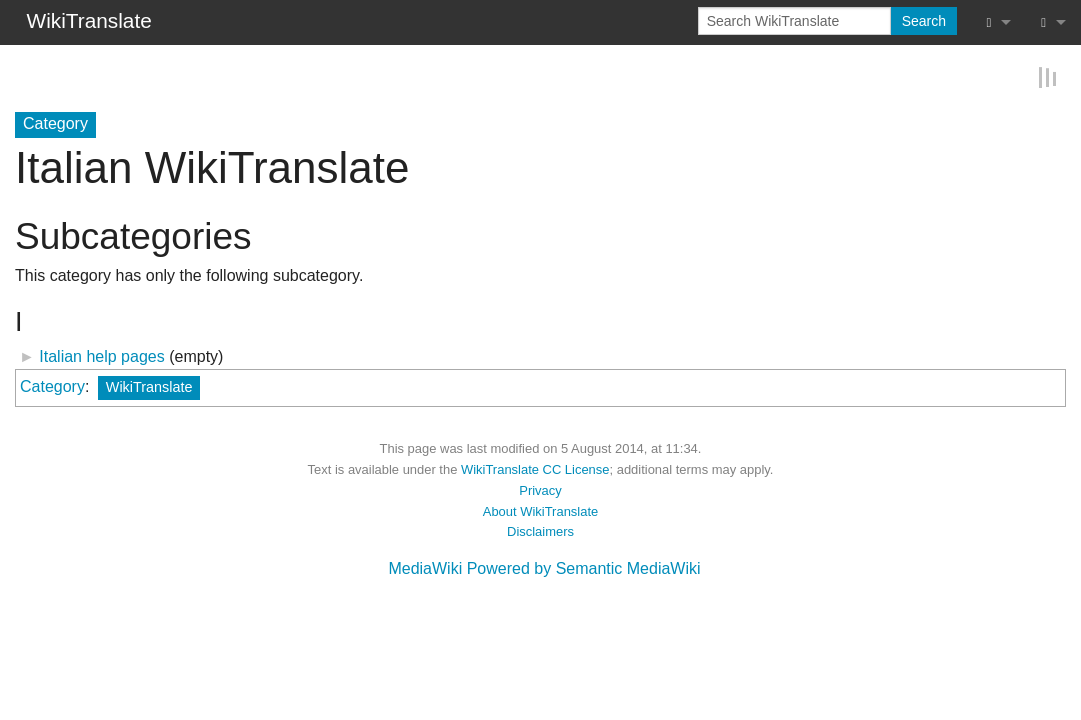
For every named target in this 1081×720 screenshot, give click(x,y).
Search (924, 21)
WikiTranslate (149, 386)
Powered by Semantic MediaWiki (584, 567)
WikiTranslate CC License (535, 468)
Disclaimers (540, 530)
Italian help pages (101, 355)
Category (52, 385)
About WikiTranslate (540, 509)
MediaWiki (425, 567)
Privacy (540, 489)
